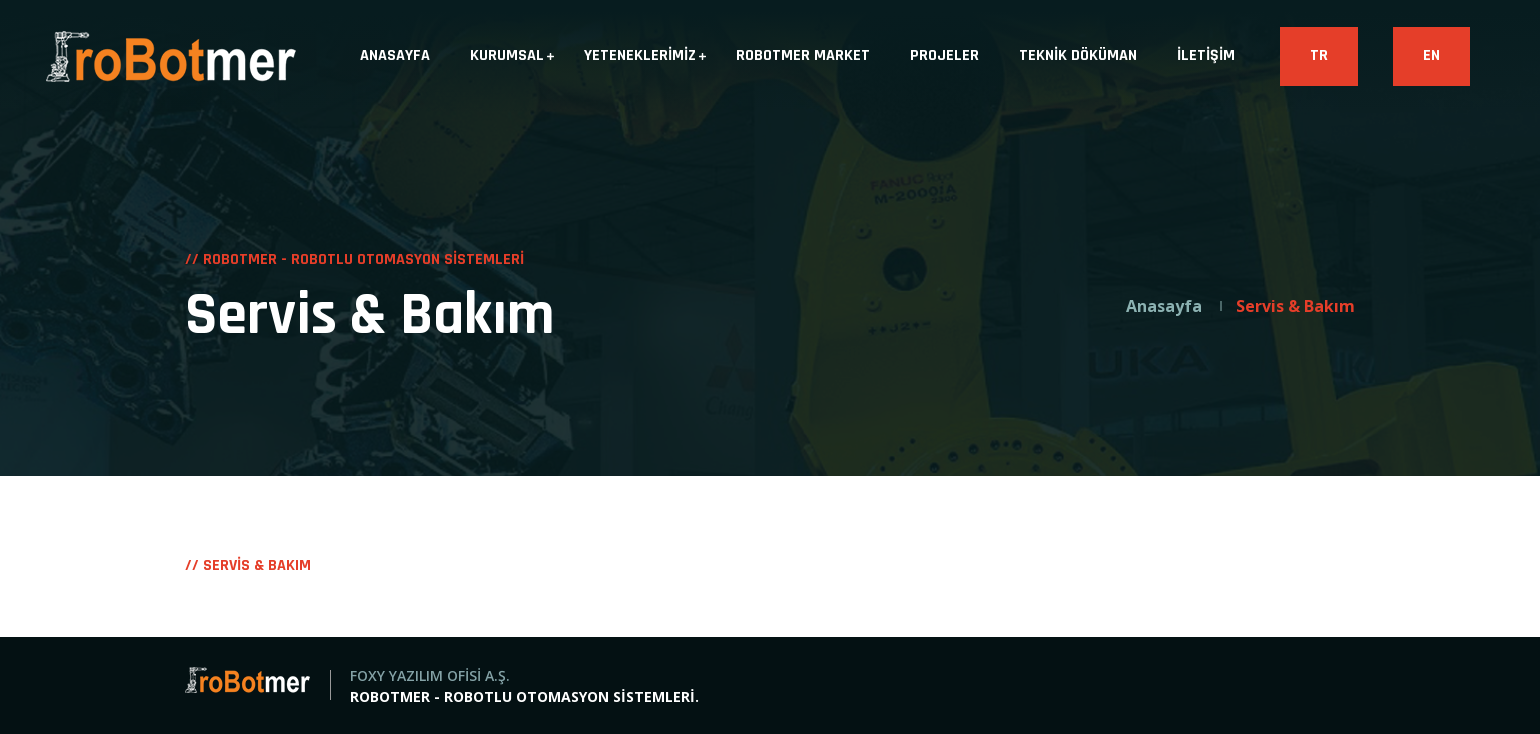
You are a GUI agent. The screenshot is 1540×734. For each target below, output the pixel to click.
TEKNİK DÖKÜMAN (1078, 55)
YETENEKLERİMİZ (640, 55)
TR (1319, 55)
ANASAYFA (395, 55)
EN (1431, 55)
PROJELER (944, 55)
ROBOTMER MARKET (803, 55)
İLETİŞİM (1206, 55)
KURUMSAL (507, 55)
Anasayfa (1164, 306)
